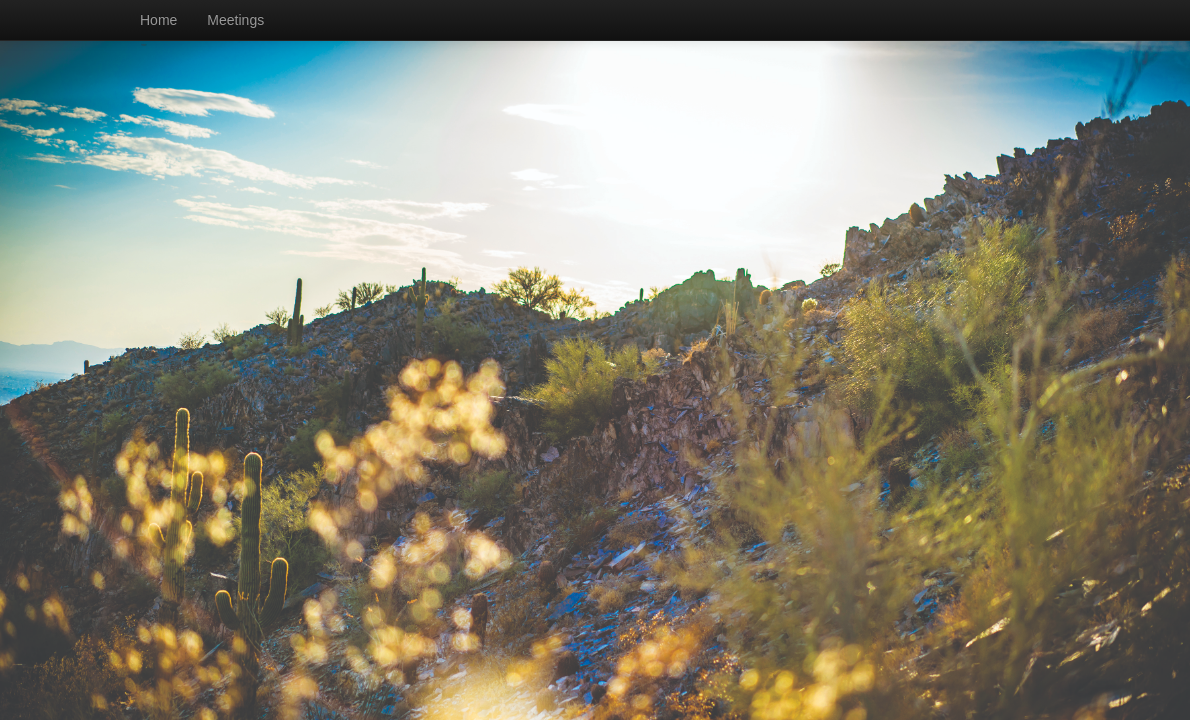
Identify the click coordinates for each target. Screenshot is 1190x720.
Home (158, 20)
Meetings (235, 20)
